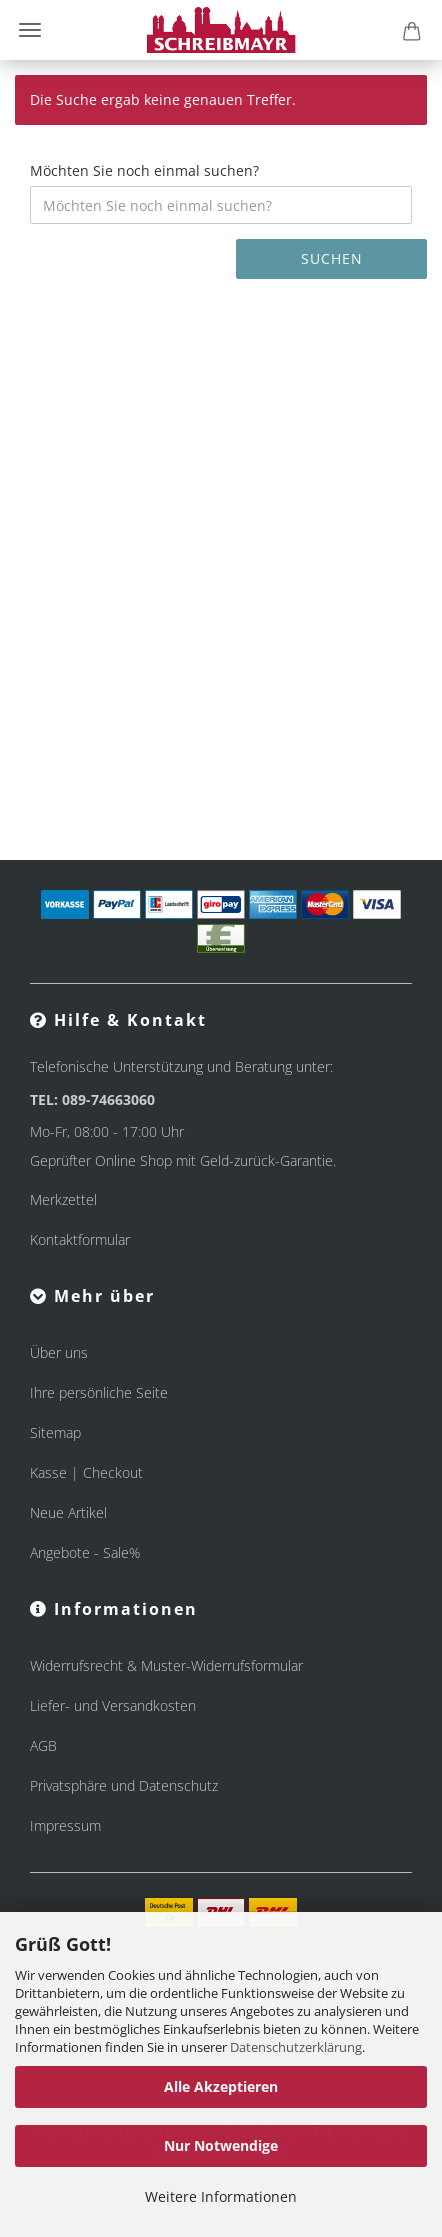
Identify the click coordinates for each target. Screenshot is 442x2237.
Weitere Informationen (221, 2196)
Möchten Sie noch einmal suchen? (144, 170)
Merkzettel (63, 1199)
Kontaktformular (80, 1239)
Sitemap (55, 1432)
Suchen (332, 258)
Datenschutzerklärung (296, 2047)
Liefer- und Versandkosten (113, 1705)
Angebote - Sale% (85, 1552)
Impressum (65, 1825)
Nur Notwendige (221, 2145)
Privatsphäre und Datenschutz (124, 1785)
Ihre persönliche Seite (99, 1392)
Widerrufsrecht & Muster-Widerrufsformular (166, 1665)
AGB (43, 1745)
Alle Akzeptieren (221, 2086)
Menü (30, 30)
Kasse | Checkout (86, 1472)
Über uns (59, 1352)
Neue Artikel (68, 1512)
